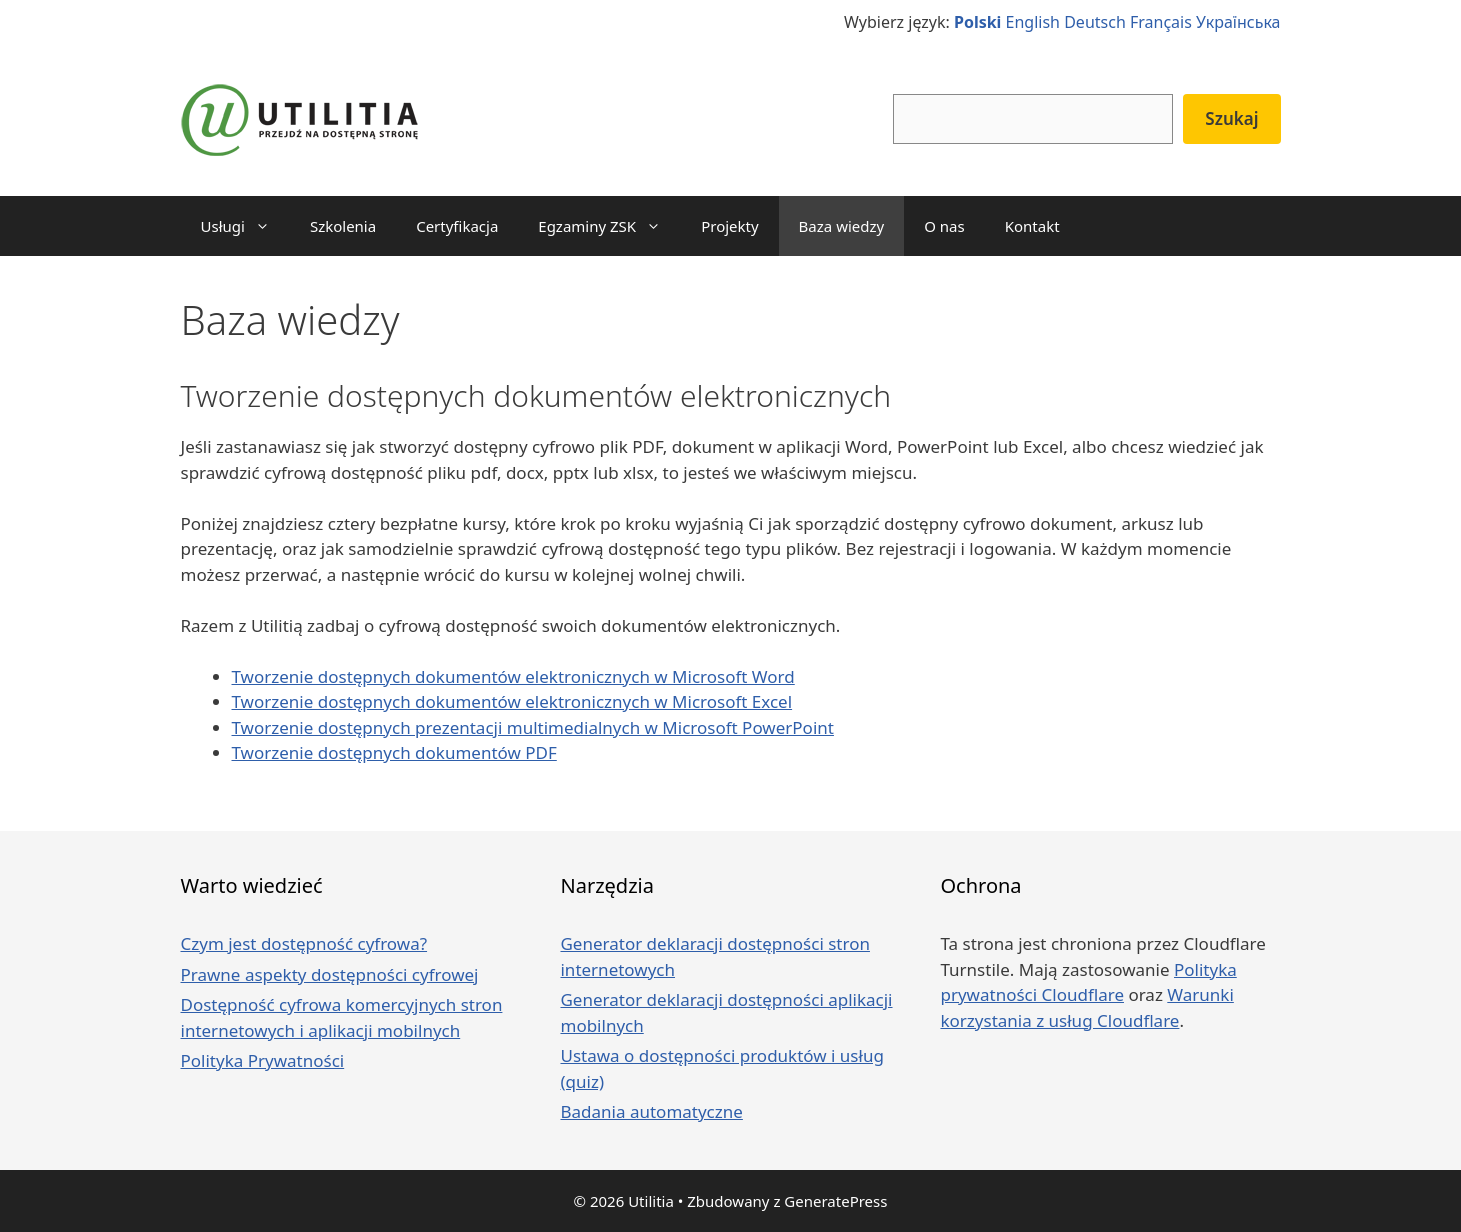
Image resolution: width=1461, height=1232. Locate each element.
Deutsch (1095, 22)
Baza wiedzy (842, 226)
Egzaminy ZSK (609, 226)
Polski (977, 22)
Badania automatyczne (651, 1111)
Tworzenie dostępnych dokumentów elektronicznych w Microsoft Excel (512, 701)
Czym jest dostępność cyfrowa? (304, 943)
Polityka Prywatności (263, 1060)
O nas (944, 226)
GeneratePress (835, 1201)
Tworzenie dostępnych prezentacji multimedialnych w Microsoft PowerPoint (533, 727)
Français (1161, 22)
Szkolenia (343, 226)
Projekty (729, 226)
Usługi (245, 226)
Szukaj (1231, 118)
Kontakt (1032, 226)
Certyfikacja (457, 226)
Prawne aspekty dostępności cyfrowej (330, 974)
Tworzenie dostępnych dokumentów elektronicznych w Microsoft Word (513, 676)
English (1033, 22)
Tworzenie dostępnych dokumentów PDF (394, 752)
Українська (1238, 22)
